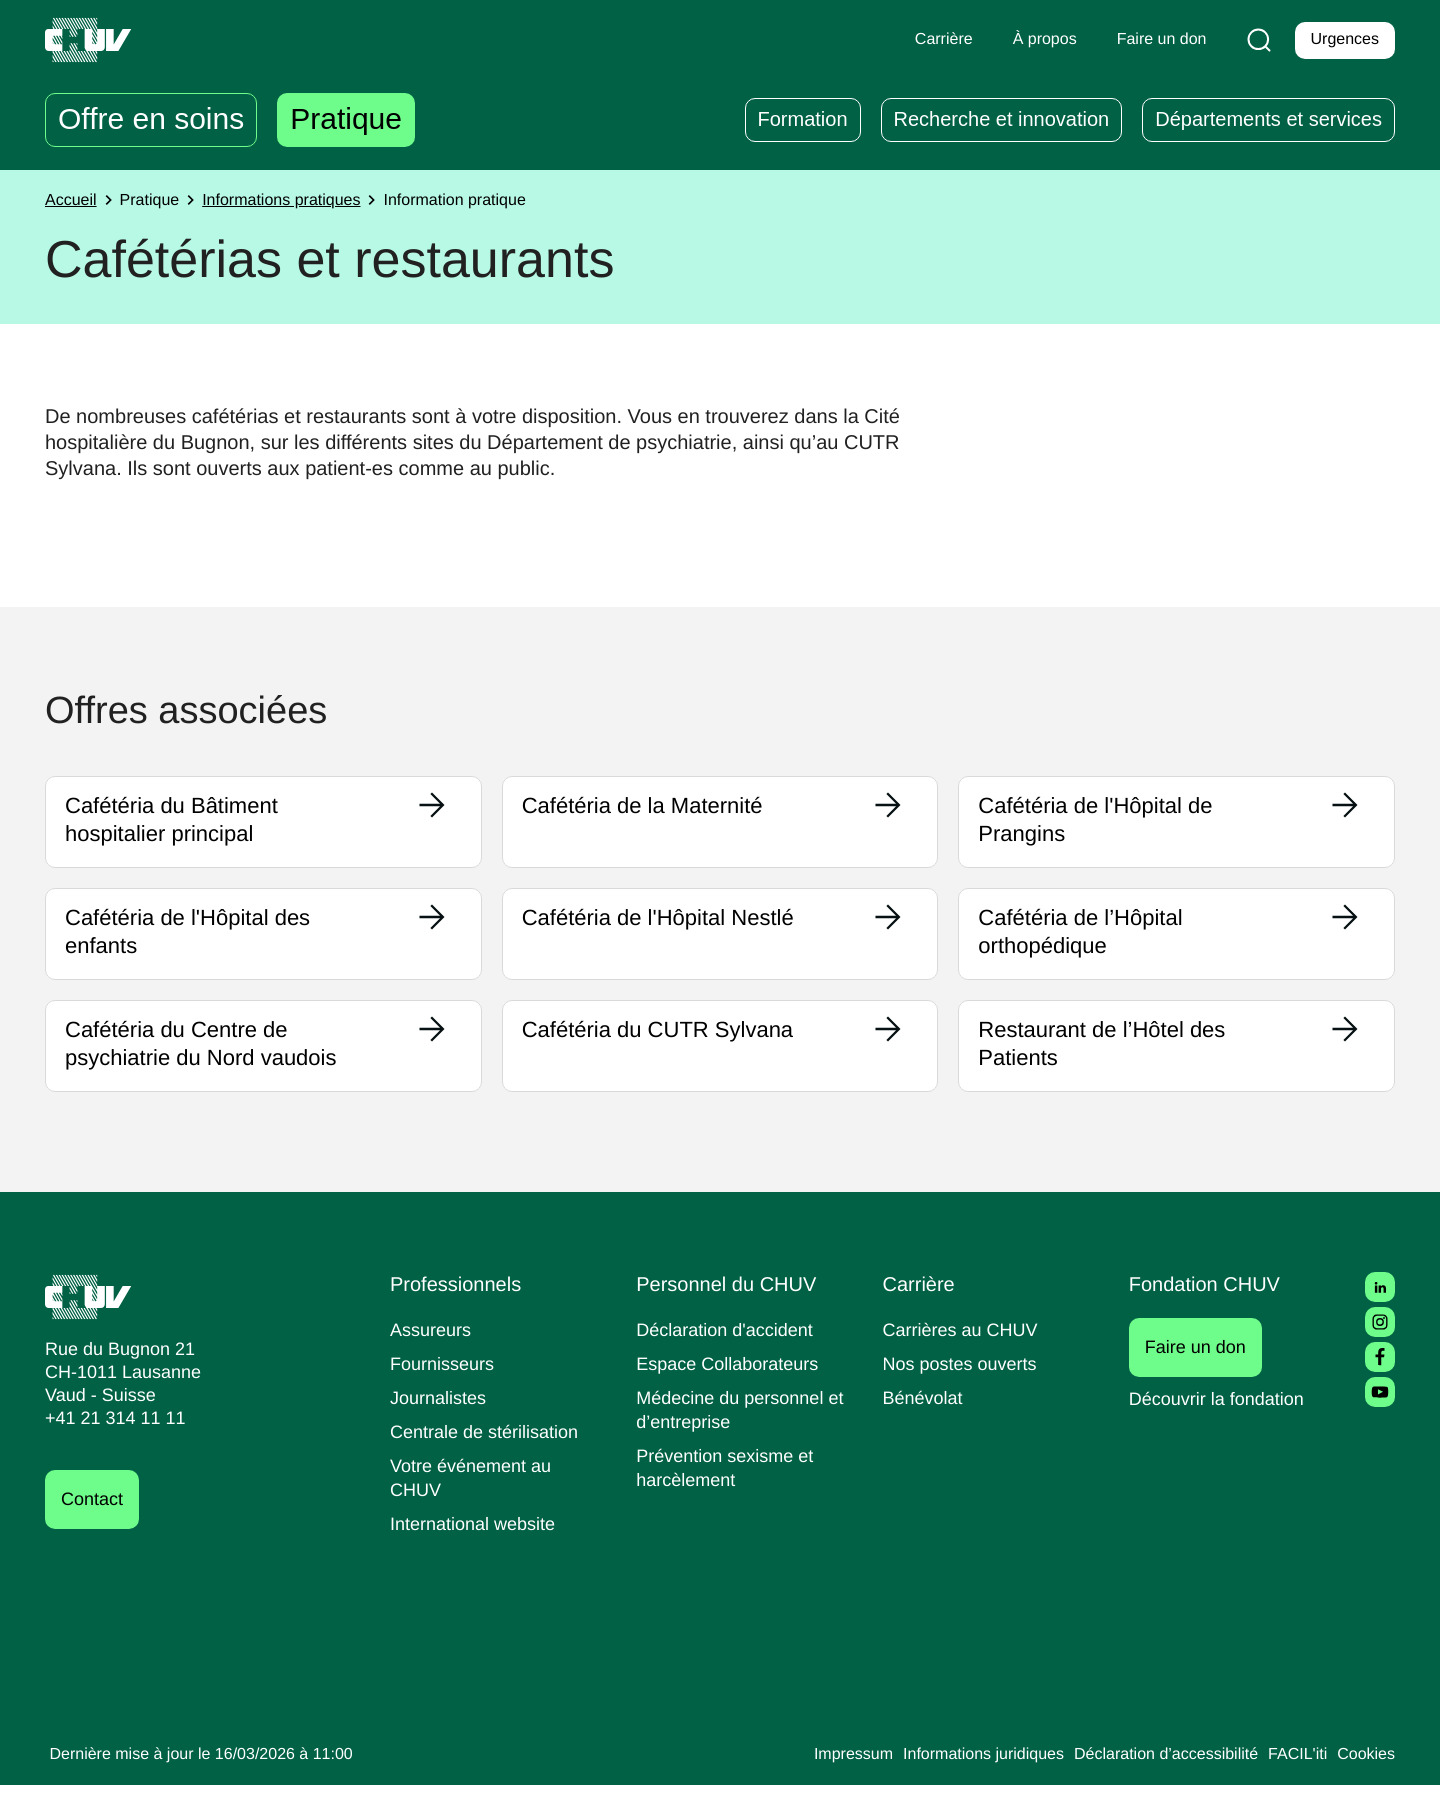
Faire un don (1206, 1371)
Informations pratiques (297, 201)
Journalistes (440, 1421)
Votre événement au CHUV (475, 1501)
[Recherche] (1255, 40)
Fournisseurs (445, 1387)
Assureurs (433, 1353)
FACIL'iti (1292, 1779)
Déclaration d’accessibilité (1152, 1779)
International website (480, 1547)
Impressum (813, 1779)
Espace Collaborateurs (732, 1387)
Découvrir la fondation (1223, 1422)
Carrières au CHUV (965, 1353)
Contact (95, 1523)
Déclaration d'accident (731, 1353)
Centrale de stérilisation (491, 1455)
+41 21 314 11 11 (109, 1442)
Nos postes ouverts (964, 1387)
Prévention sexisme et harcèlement (728, 1491)
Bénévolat (925, 1421)
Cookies (1364, 1779)
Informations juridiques (954, 1779)
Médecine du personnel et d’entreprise (735, 1433)
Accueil (73, 201)
